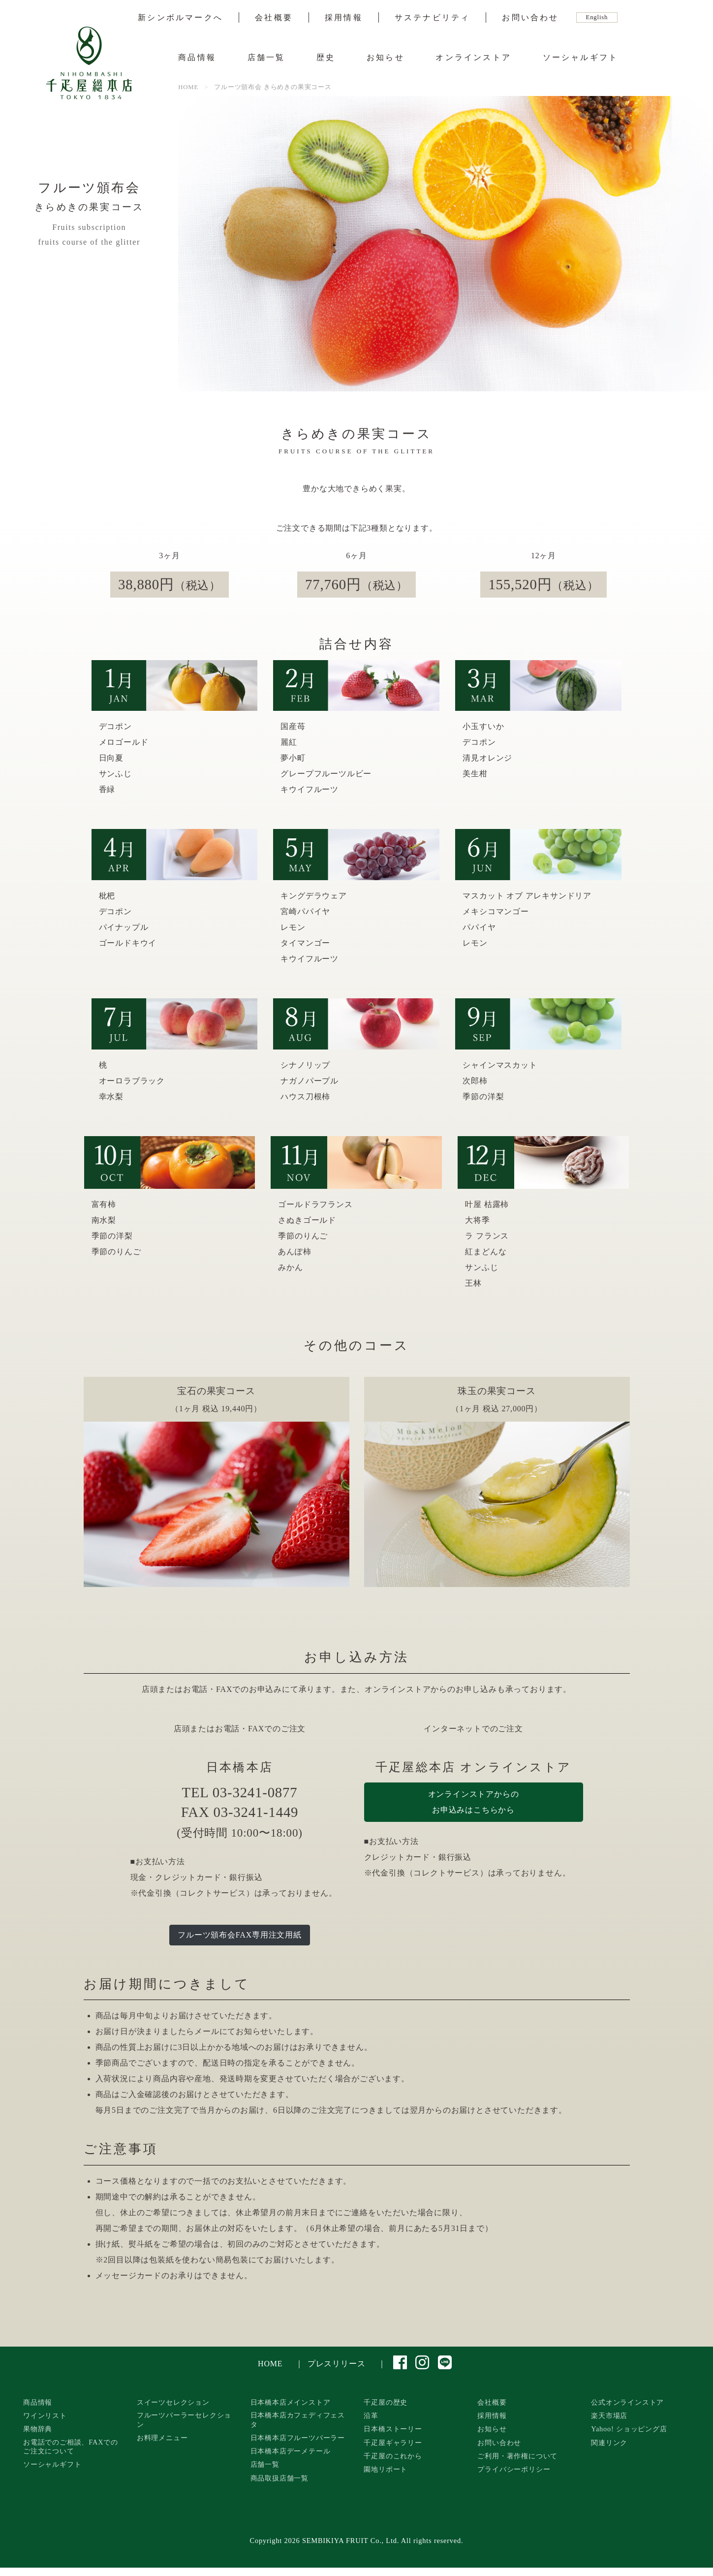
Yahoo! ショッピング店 (629, 2429)
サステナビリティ (432, 18)
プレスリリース (337, 2363)
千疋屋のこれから (393, 2456)
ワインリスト (45, 2415)
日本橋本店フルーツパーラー (297, 2438)
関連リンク (609, 2443)
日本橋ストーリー (393, 2429)
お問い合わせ (530, 18)
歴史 (325, 57)
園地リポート (385, 2469)
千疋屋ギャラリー (393, 2443)
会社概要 (274, 18)
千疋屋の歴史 (385, 2402)
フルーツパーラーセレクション (184, 2419)
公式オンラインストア (627, 2402)
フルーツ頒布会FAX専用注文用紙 (240, 1935)
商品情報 (197, 57)
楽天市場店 (609, 2415)
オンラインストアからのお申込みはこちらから (473, 1802)
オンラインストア (473, 57)
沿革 (371, 2415)
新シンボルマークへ (180, 18)
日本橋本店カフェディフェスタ (297, 2419)
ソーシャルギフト (581, 57)
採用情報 (344, 18)
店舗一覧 (266, 57)
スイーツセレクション (173, 2402)
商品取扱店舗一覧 (279, 2478)
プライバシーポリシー (513, 2469)
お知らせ (385, 57)
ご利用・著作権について (517, 2456)
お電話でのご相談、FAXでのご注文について (70, 2446)
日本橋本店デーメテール (290, 2451)
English (597, 17)
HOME (270, 2363)
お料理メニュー (162, 2438)
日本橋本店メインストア (290, 2402)
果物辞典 (37, 2429)
